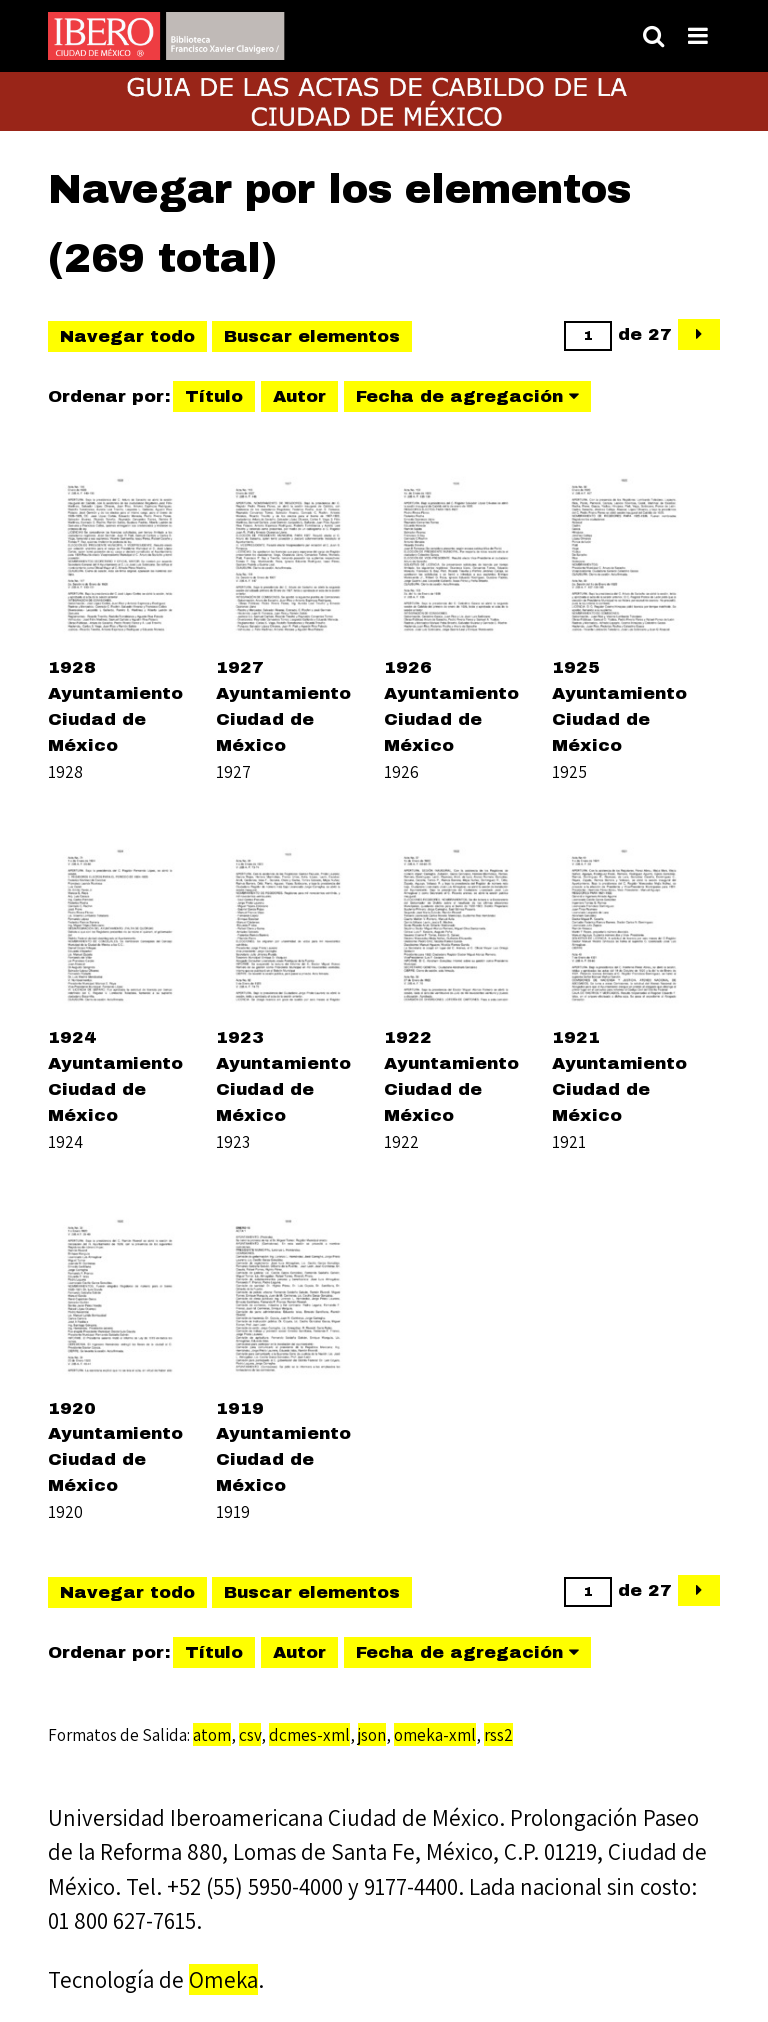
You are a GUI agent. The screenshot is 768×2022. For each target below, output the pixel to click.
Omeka (223, 1979)
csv (250, 1734)
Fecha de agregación (459, 396)
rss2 (498, 1734)
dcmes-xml (309, 1734)
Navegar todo (127, 336)
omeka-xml (435, 1734)
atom (212, 1734)
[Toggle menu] (698, 36)
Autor (299, 396)
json (372, 1734)
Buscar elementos (312, 336)
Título (214, 396)
